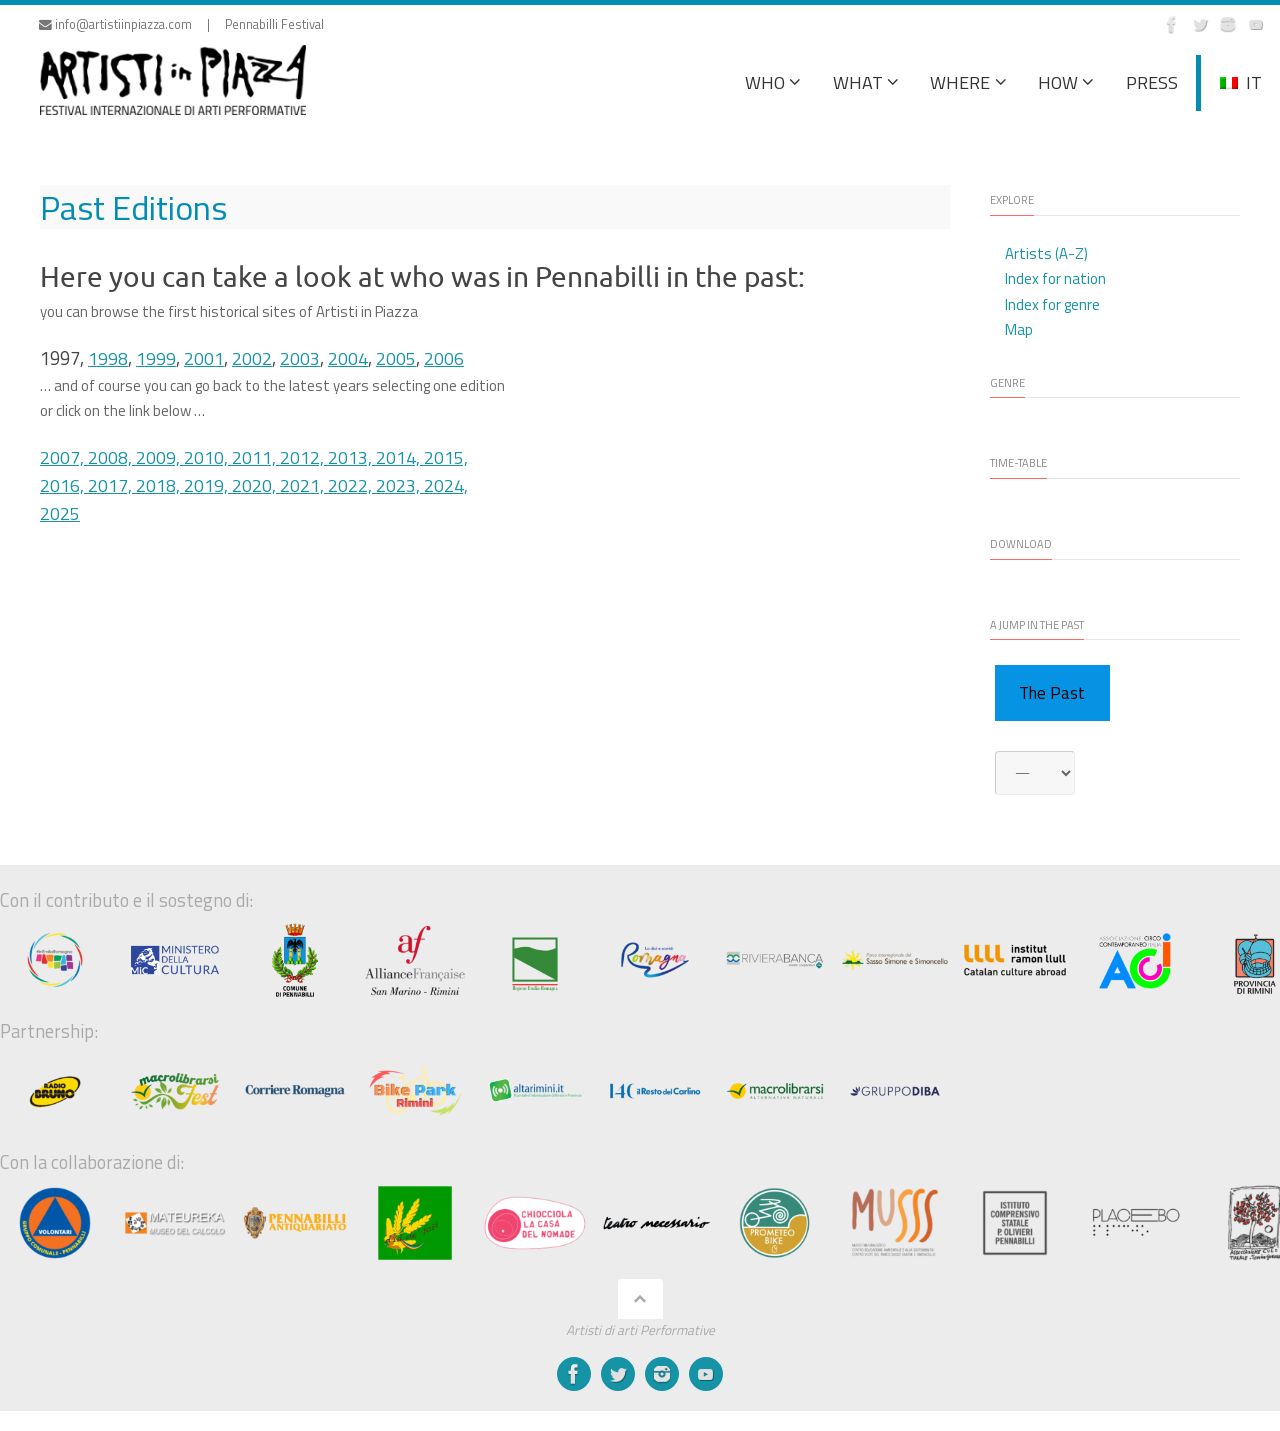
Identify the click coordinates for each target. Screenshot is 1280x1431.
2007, (64, 457)
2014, (400, 457)
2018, (160, 484)
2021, (304, 484)
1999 (156, 358)
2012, (304, 457)
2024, (446, 484)
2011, (256, 457)
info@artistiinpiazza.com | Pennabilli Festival (181, 24)
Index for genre (1052, 304)
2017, (112, 484)
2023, (400, 484)
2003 (300, 358)
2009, (160, 457)
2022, (352, 484)
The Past (1052, 693)
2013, (352, 457)
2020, (256, 484)
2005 (396, 358)
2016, (64, 484)
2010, (208, 457)
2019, (208, 484)
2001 (204, 358)
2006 (444, 358)
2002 (252, 358)
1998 (108, 358)
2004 (348, 358)
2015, (446, 457)
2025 (60, 512)
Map (1019, 329)
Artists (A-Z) (1046, 253)
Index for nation (1055, 278)
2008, (112, 457)
